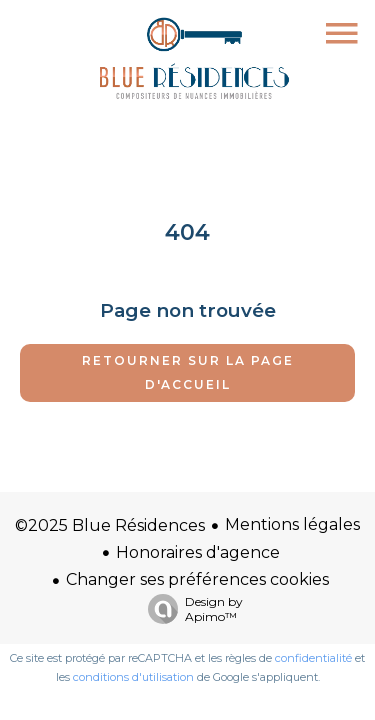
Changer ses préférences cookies (197, 579)
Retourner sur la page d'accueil (188, 372)
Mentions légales (292, 524)
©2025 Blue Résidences (110, 525)
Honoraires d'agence (198, 552)
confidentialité (313, 658)
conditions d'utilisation (133, 677)
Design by (190, 609)
